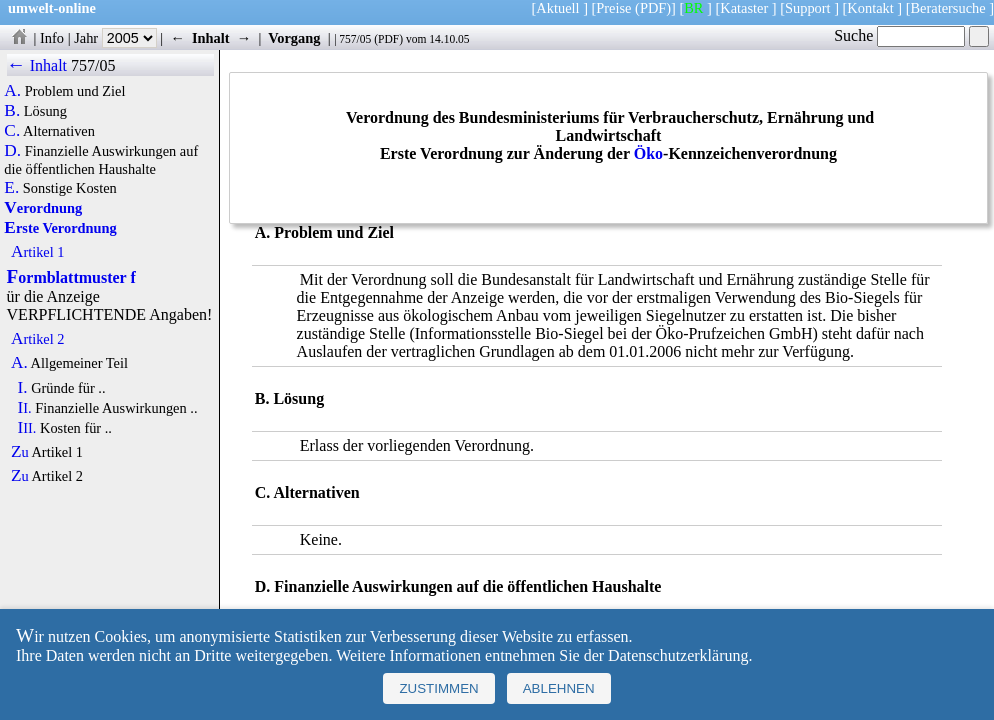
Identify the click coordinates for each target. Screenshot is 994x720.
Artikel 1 (38, 252)
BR (693, 8)
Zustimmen (438, 688)
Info (52, 38)
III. (26, 428)
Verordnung (43, 208)
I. (22, 388)
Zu (20, 452)
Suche (899, 35)
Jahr (115, 38)
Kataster (744, 8)
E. (11, 188)
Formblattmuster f (71, 277)
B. (12, 111)
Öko (648, 153)
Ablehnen (559, 688)
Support (808, 8)
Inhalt (211, 38)
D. (12, 151)
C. (12, 131)
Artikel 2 (38, 339)
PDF (388, 39)
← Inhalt (37, 65)
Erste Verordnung (60, 228)
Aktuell (557, 8)
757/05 (355, 39)
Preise (613, 8)
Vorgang (294, 38)
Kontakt (870, 8)
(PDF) (653, 8)
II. (24, 408)
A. (12, 91)
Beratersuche (948, 8)
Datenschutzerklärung (678, 655)
